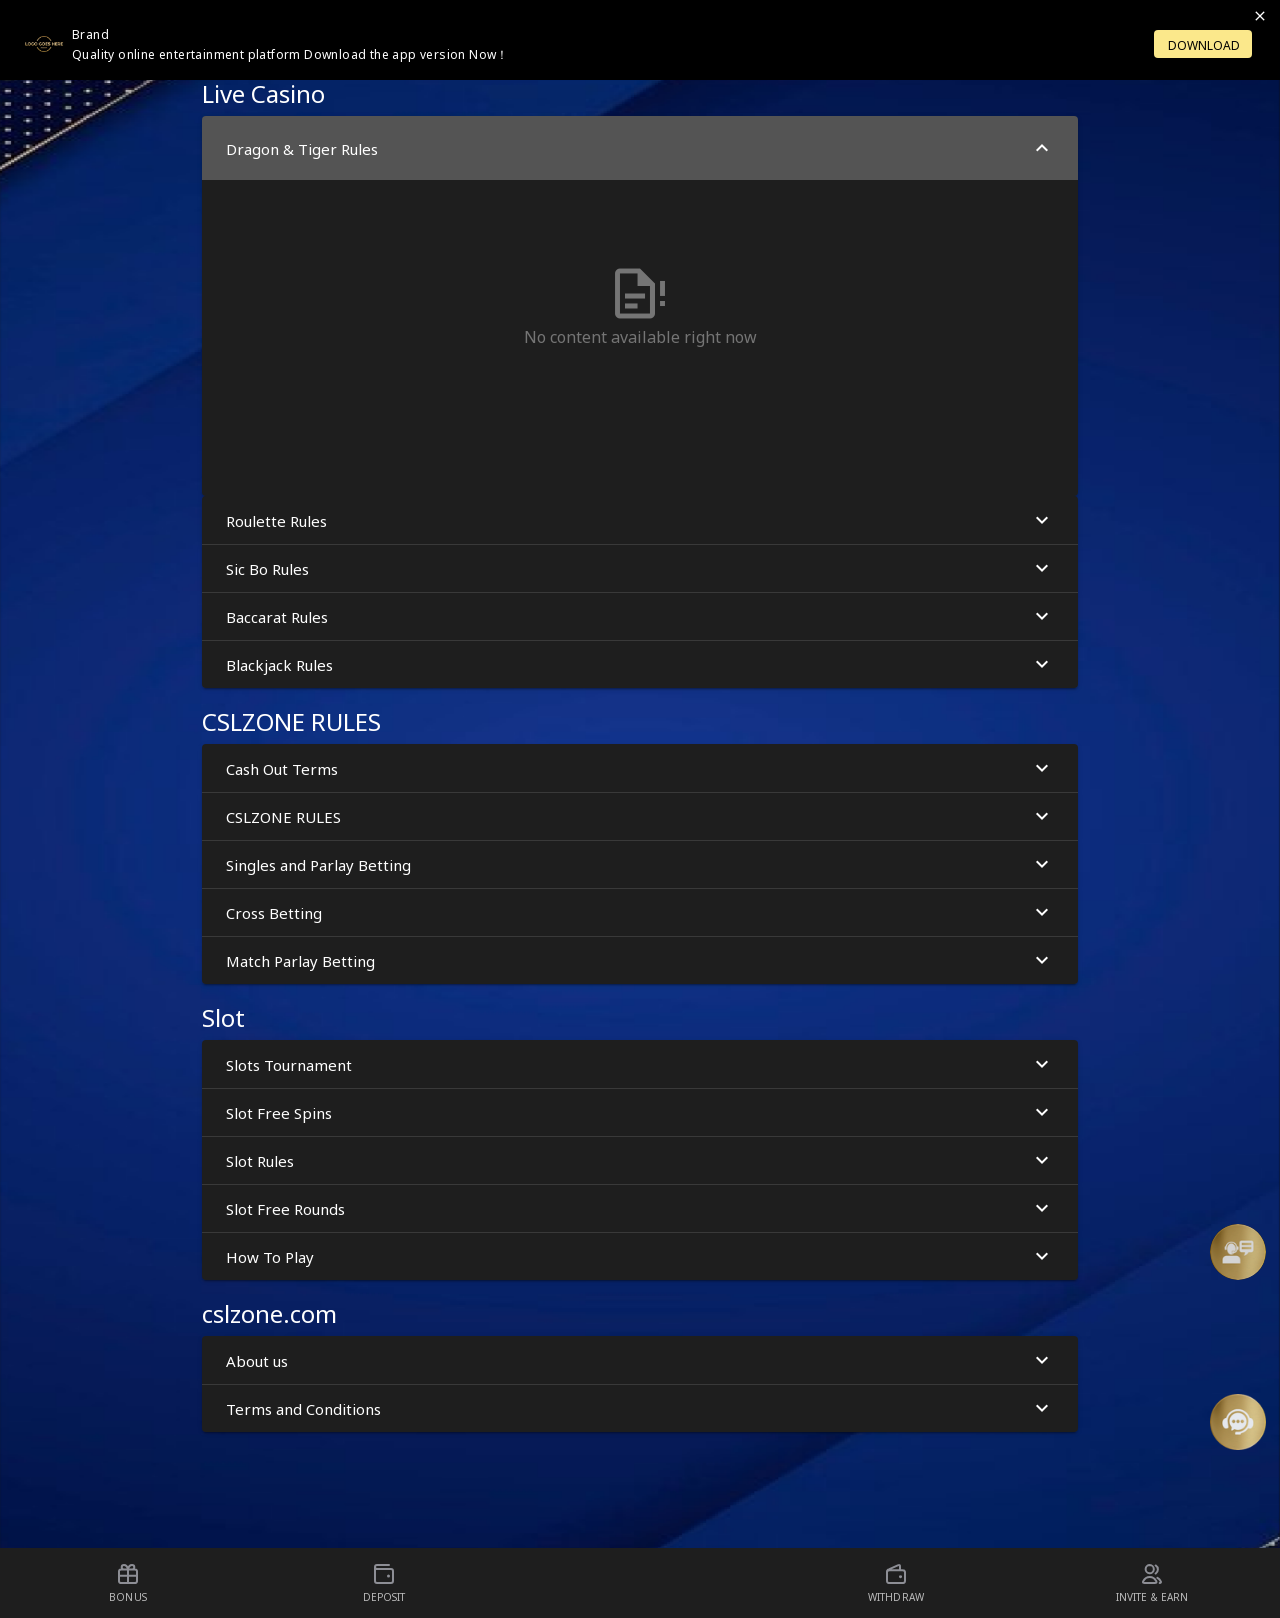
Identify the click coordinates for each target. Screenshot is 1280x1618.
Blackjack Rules (640, 664)
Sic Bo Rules (640, 568)
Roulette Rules (640, 520)
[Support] (1238, 1252)
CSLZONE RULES (640, 816)
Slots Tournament (640, 1064)
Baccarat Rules (640, 616)
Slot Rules (640, 1160)
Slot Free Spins (640, 1112)
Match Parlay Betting (640, 960)
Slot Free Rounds (640, 1208)
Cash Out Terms (640, 768)
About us (640, 1360)
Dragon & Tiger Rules (640, 148)
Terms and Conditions (640, 1408)
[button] (1238, 1252)
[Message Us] (1238, 1422)
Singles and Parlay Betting (640, 864)
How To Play (640, 1256)
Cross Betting (640, 912)
